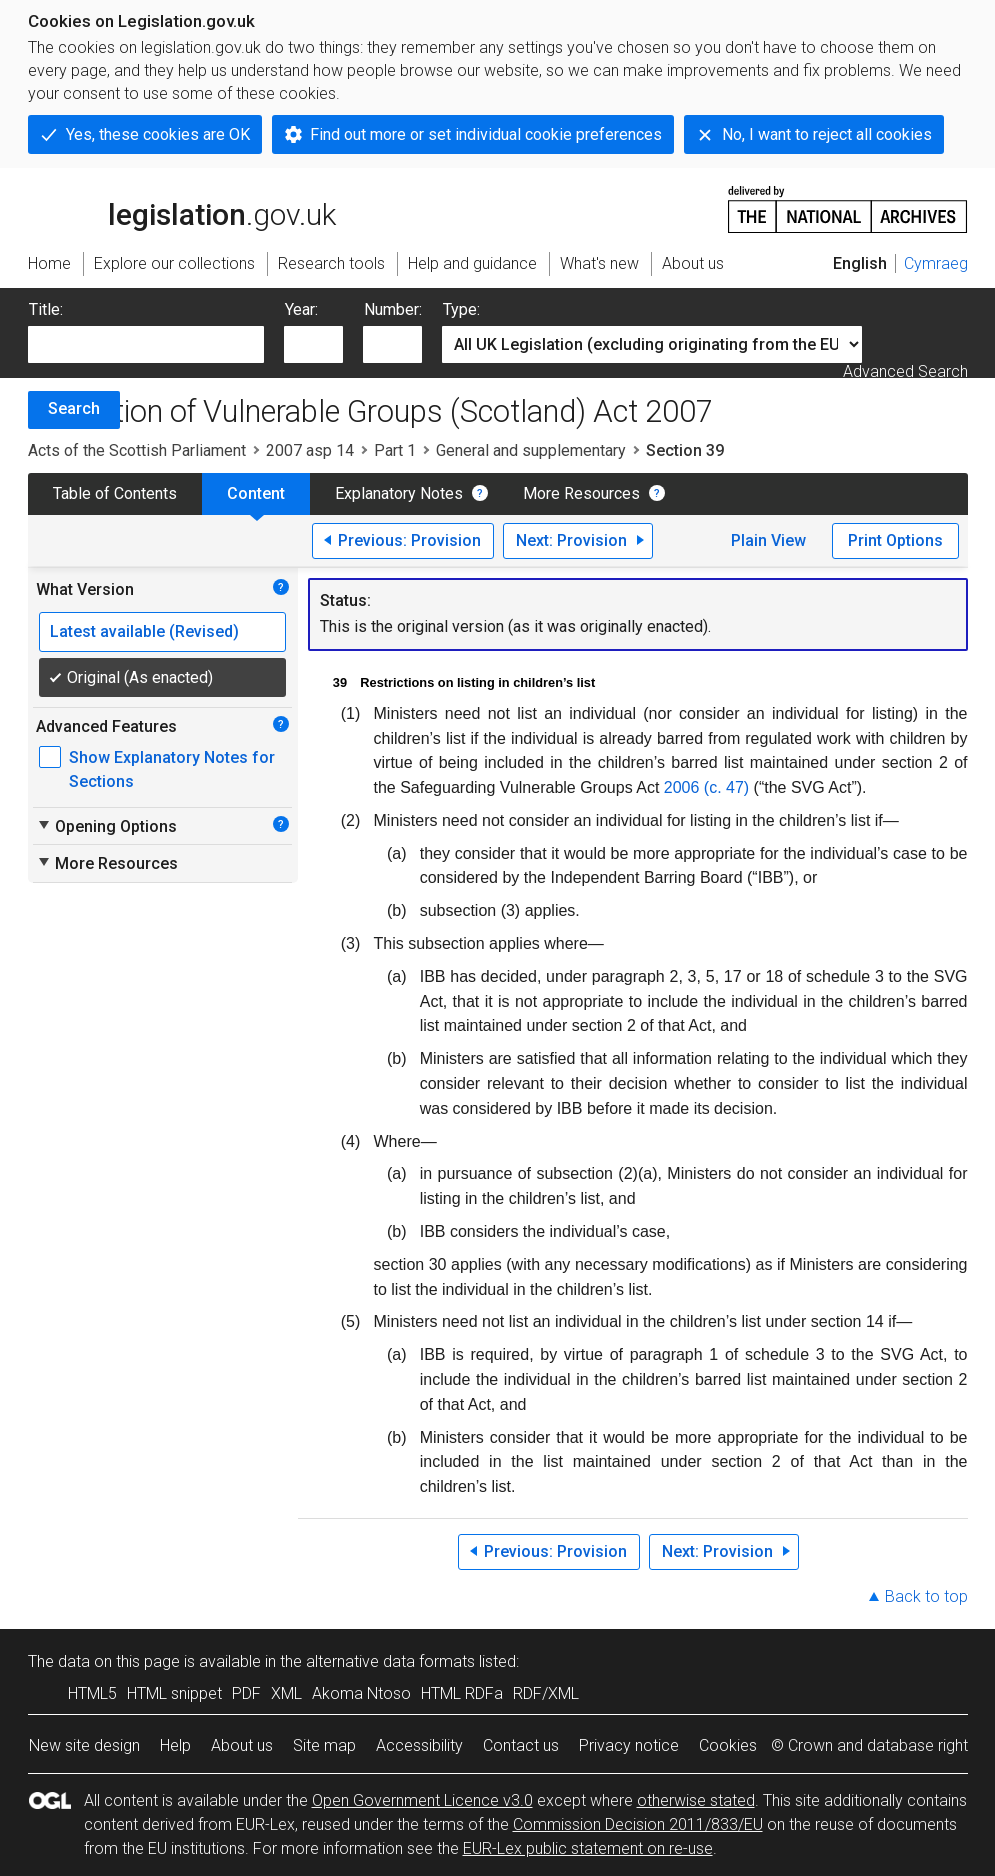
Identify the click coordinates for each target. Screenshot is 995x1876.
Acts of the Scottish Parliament (137, 450)
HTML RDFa (462, 1693)
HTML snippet (174, 1693)
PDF (246, 1693)
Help (175, 1745)
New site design (84, 1745)
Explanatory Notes (399, 493)
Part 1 (395, 450)
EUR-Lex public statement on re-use (588, 1848)
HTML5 (92, 1693)
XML (286, 1693)
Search (74, 408)
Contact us (521, 1745)
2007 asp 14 (310, 450)
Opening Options (106, 826)
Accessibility (419, 1745)
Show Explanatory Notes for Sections (172, 769)
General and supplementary (531, 450)
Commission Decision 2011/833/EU (638, 1824)
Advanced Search (905, 371)
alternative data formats (390, 1661)
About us (242, 1745)
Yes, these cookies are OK (158, 134)
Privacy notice (629, 1745)
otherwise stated (696, 1800)
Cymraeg (936, 263)
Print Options (895, 540)
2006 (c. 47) (706, 787)
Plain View (768, 540)
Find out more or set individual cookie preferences (486, 134)
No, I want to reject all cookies (827, 134)
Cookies (728, 1745)
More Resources (581, 493)
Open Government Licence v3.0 (422, 1800)
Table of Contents (115, 493)
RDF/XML (546, 1693)
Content (256, 493)
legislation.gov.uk (182, 208)
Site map (324, 1745)
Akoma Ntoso (361, 1693)
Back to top (926, 1596)
